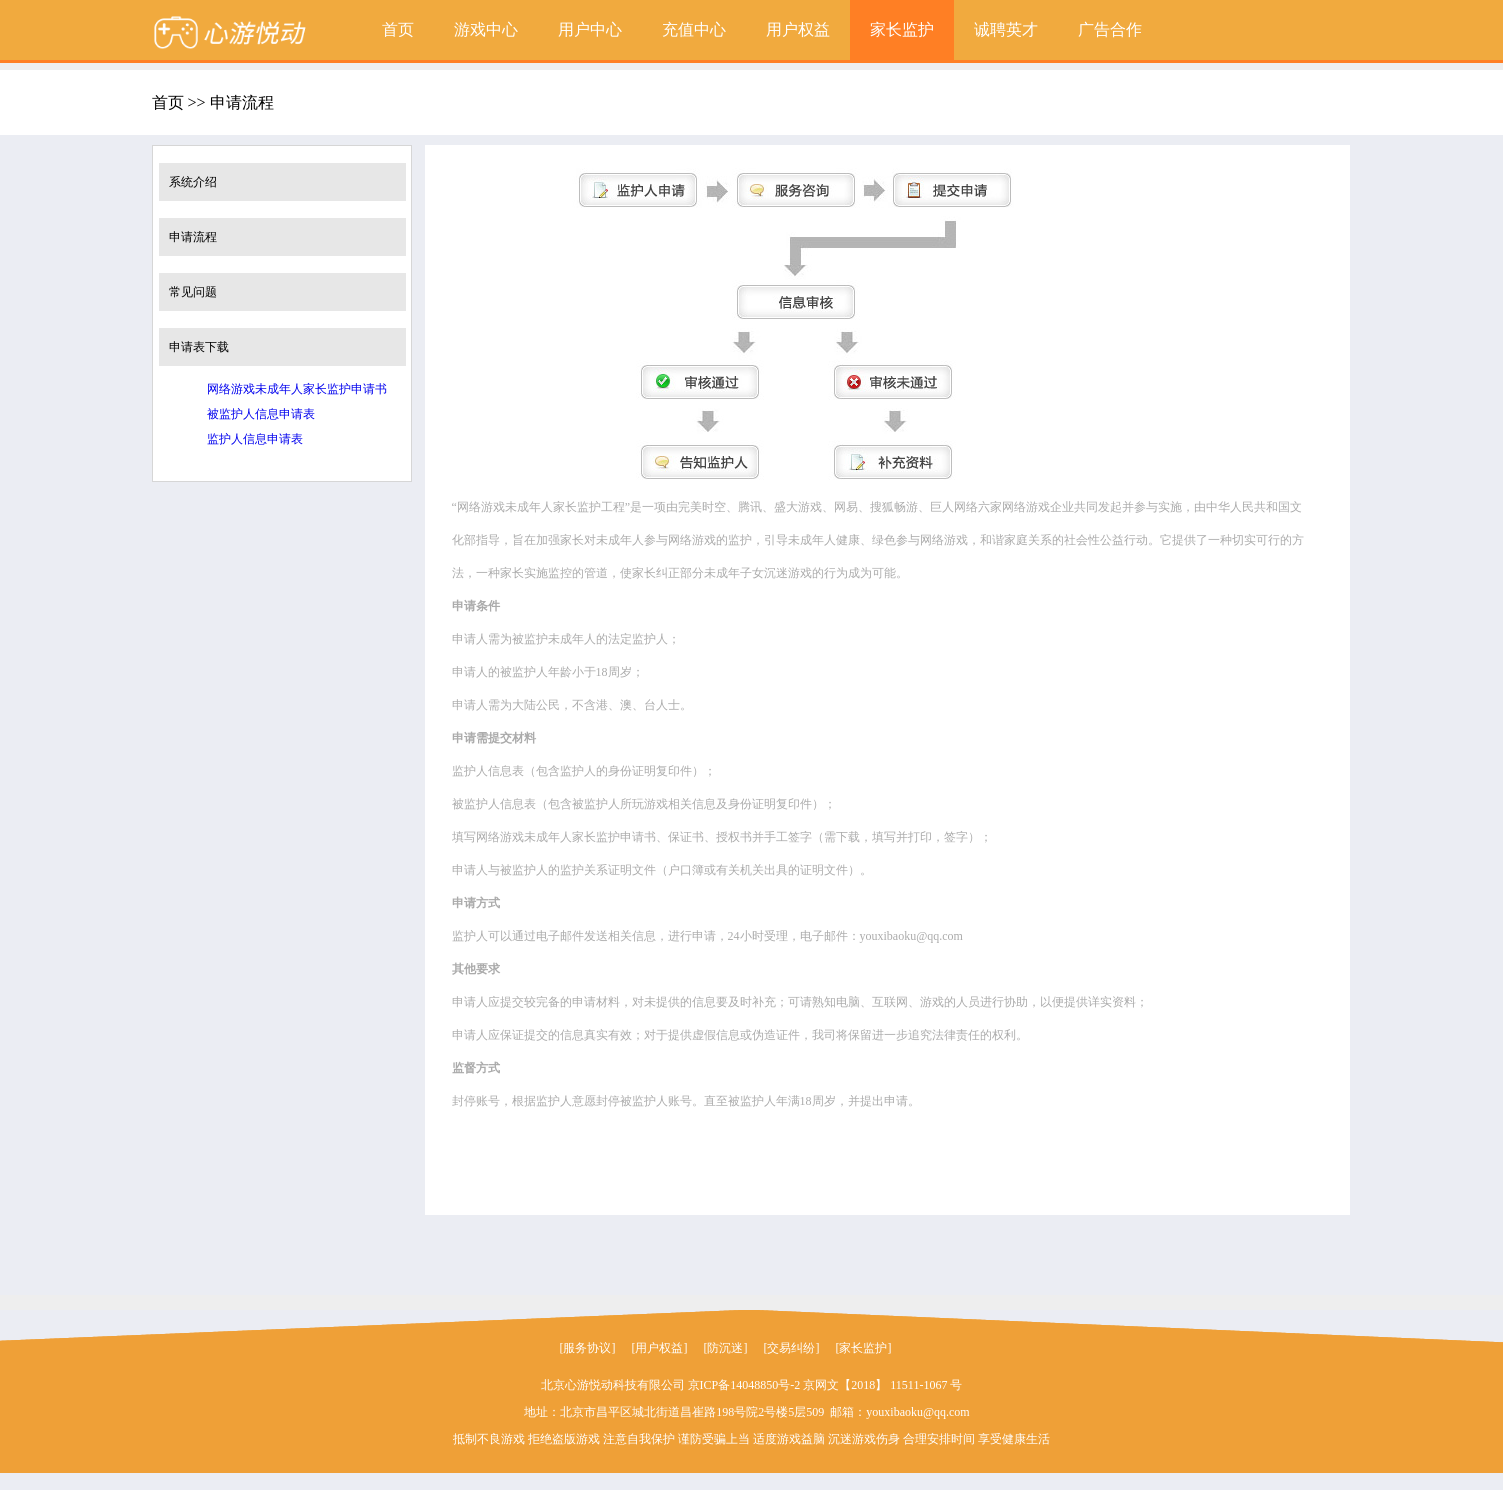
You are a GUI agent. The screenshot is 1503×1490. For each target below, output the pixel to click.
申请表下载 (199, 347)
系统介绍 (193, 182)
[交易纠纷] (792, 1348)
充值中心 (694, 29)
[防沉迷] (726, 1348)
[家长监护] (864, 1348)
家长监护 (902, 29)
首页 (398, 29)
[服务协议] (588, 1348)
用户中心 (590, 29)
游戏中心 (486, 29)
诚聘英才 (1006, 29)
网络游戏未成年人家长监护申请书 (297, 389)
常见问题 (193, 292)
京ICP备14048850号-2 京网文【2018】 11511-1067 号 (825, 1385)
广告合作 (1110, 29)
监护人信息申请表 (255, 439)
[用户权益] (660, 1348)
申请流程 (193, 237)
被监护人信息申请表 (261, 414)
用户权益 (798, 29)
